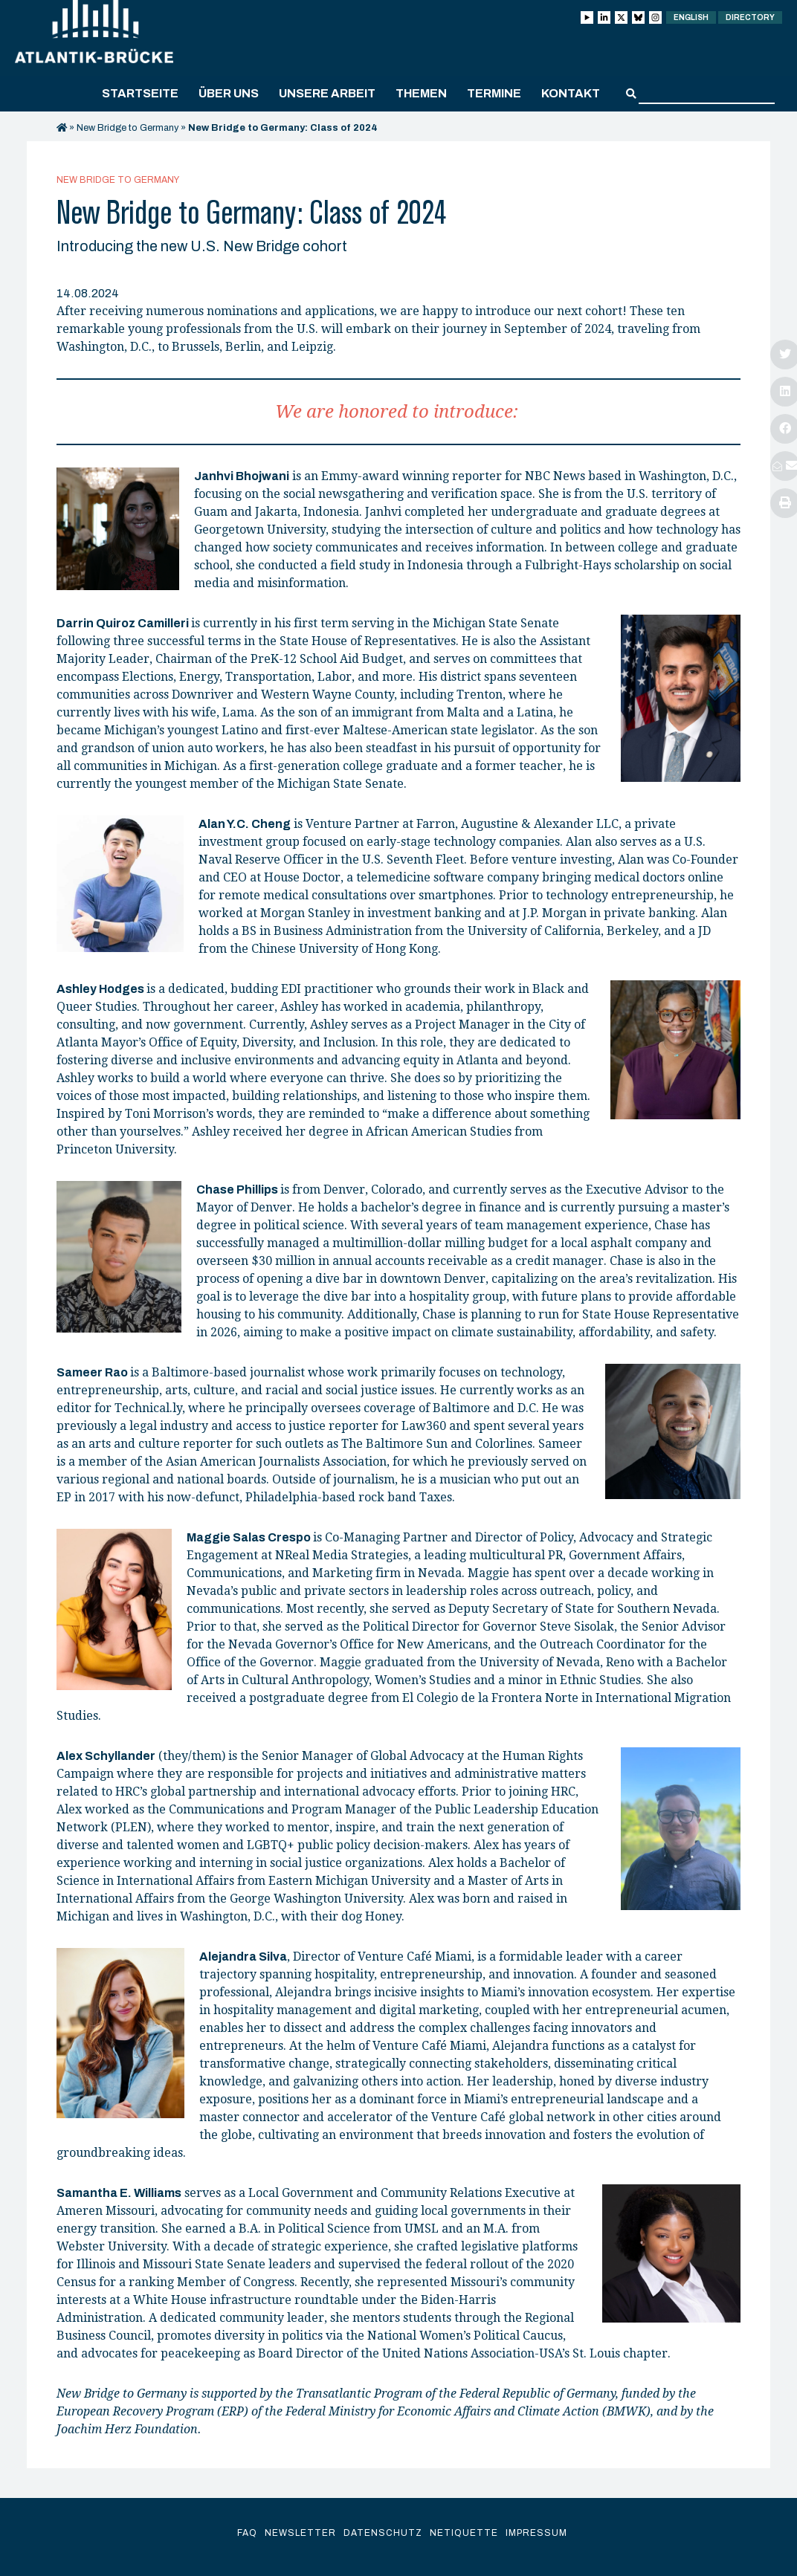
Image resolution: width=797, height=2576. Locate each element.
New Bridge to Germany (127, 128)
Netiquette (464, 2533)
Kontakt (570, 93)
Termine (494, 93)
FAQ (247, 2533)
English (691, 17)
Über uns (229, 93)
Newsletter (300, 2533)
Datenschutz (382, 2533)
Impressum (536, 2533)
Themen (421, 93)
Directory (750, 17)
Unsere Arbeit (327, 93)
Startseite (140, 93)
